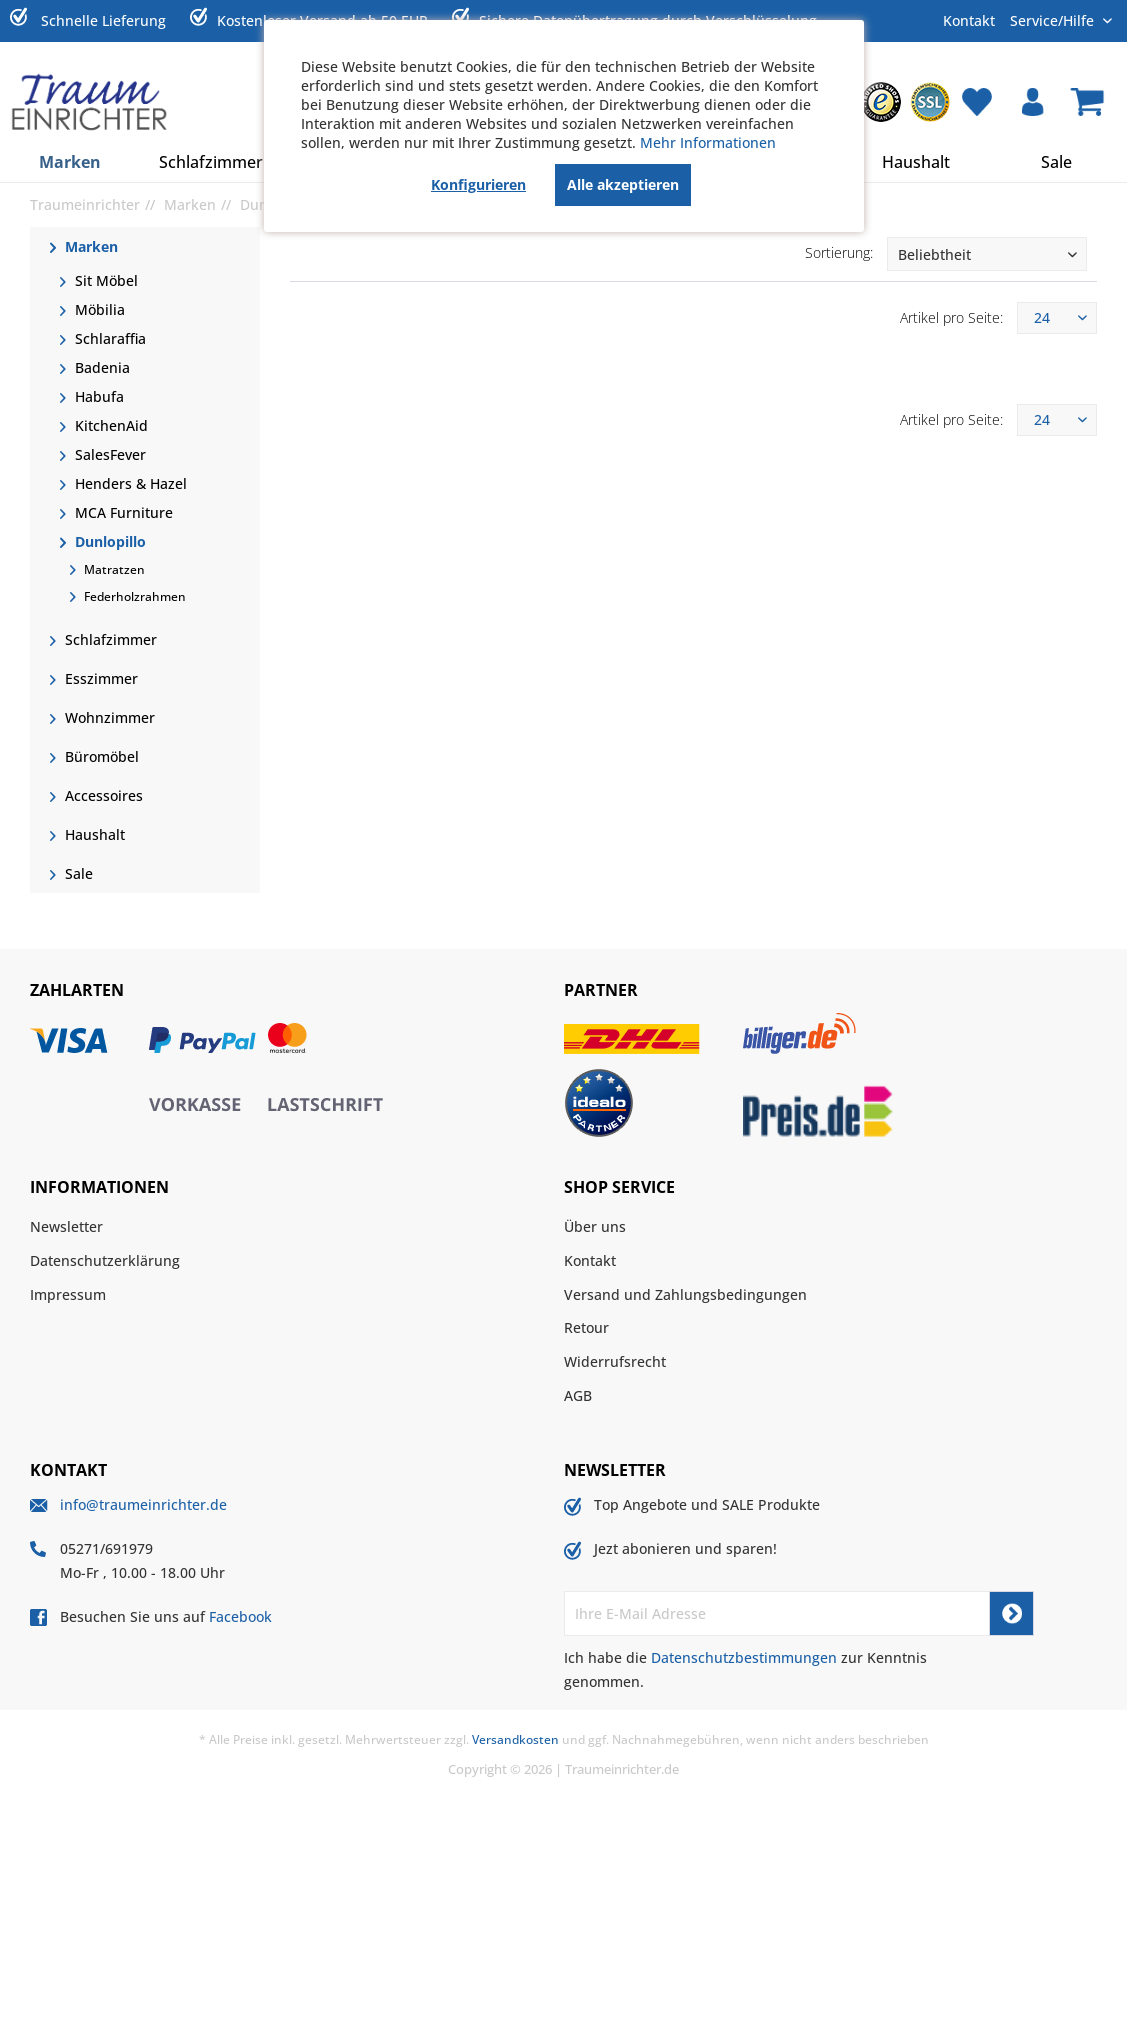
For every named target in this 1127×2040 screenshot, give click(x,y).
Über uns (595, 1226)
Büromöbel (100, 756)
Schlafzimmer (109, 639)
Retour (586, 1327)
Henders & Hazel (129, 483)
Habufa (97, 396)
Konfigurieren (478, 184)
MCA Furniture (122, 512)
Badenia (100, 367)
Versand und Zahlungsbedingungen (685, 1294)
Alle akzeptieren (623, 184)
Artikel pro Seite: (951, 317)
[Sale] (1056, 162)
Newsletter (66, 1226)
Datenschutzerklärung (105, 1260)
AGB (578, 1395)
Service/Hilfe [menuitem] (1054, 20)
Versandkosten (515, 1739)
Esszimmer (99, 678)
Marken (89, 246)
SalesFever (108, 454)
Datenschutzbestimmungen (744, 1657)
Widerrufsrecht (615, 1361)
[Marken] (70, 162)
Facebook (240, 1616)
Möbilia (98, 309)
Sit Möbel (104, 280)
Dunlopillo (108, 541)
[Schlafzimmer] (211, 162)
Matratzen (113, 569)
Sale (77, 873)
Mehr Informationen (708, 142)
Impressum (68, 1294)
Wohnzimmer (108, 717)
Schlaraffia (108, 338)
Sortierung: (839, 252)
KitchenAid (109, 425)
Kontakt (969, 20)
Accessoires (102, 795)
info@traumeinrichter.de (143, 1504)
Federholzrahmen (133, 596)
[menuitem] (881, 102)
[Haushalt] (915, 162)
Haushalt (93, 834)
